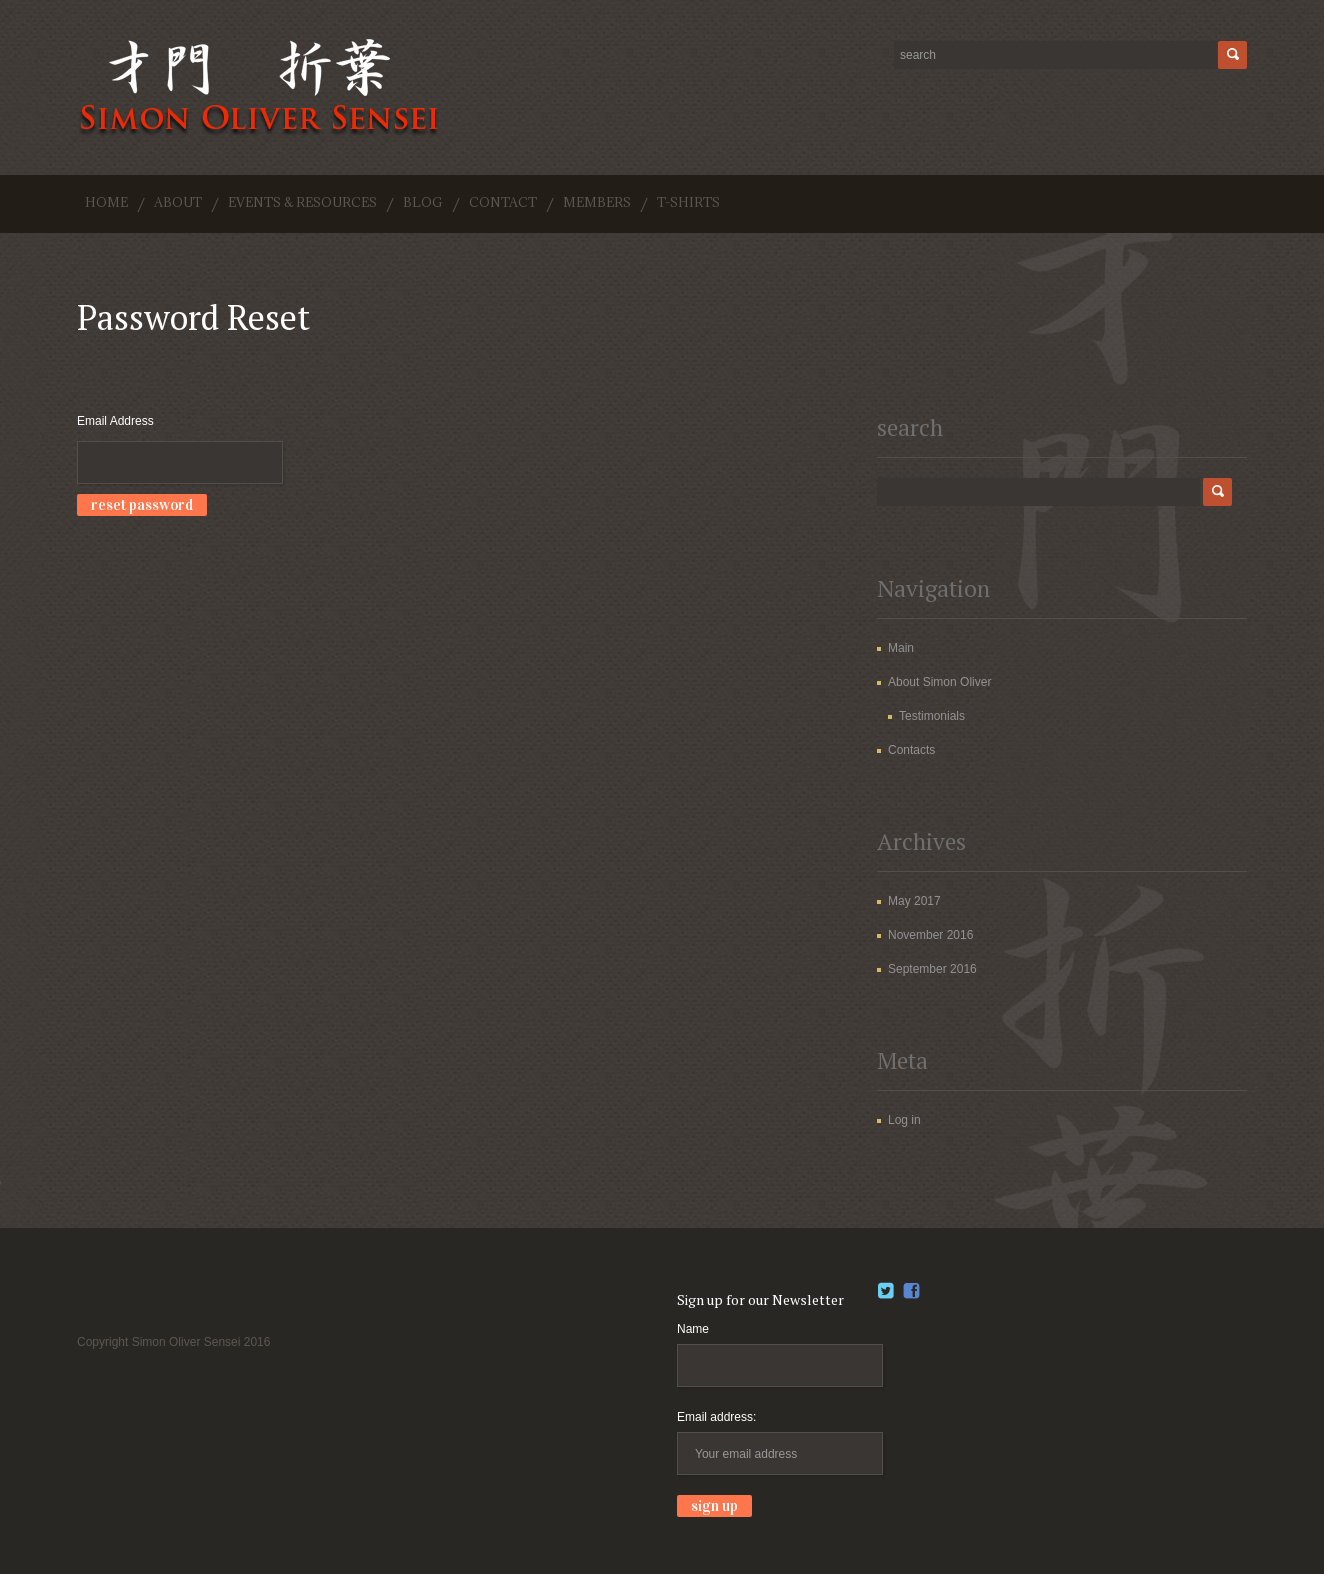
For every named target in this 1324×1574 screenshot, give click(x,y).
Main (901, 648)
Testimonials (932, 716)
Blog (423, 202)
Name (693, 1329)
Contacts (911, 750)
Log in (904, 1120)
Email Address (115, 421)
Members (597, 202)
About (178, 202)
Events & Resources (302, 202)
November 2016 (930, 935)
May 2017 (914, 901)
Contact (503, 202)
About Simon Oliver (939, 682)
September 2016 (932, 969)
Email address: (716, 1417)
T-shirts (688, 202)
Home (106, 202)
